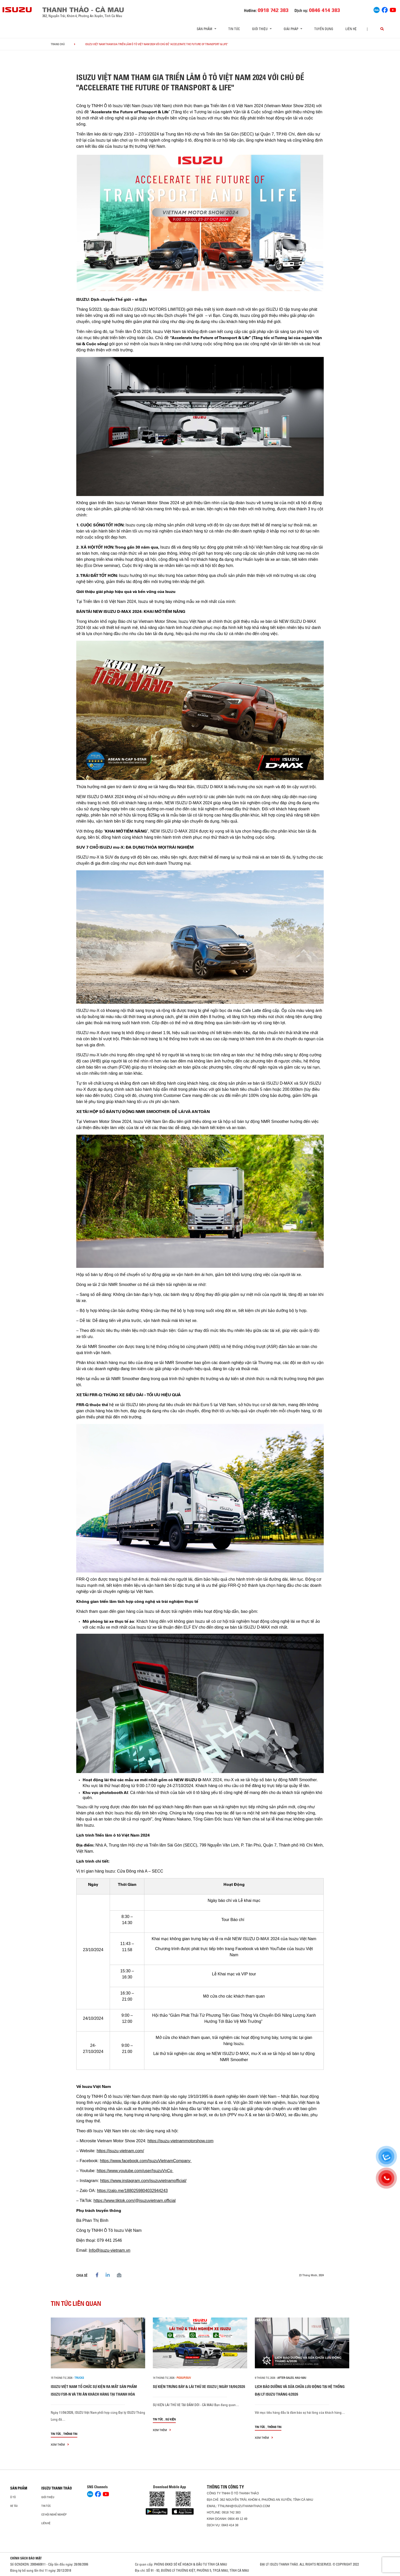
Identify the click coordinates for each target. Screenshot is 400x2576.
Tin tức (234, 29)
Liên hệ (351, 29)
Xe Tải (14, 2506)
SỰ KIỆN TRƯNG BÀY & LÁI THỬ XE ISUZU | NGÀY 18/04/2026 (199, 2386)
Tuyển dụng (323, 29)
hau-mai (300, 2378)
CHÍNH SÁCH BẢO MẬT (26, 2558)
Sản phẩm (18, 2488)
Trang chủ (58, 44)
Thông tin (70, 2434)
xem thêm (60, 2444)
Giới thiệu (47, 2497)
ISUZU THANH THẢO (56, 2488)
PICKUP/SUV (184, 2378)
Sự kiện (170, 2419)
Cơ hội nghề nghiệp (54, 2514)
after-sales (285, 2378)
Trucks (79, 2378)
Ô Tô (13, 2497)
